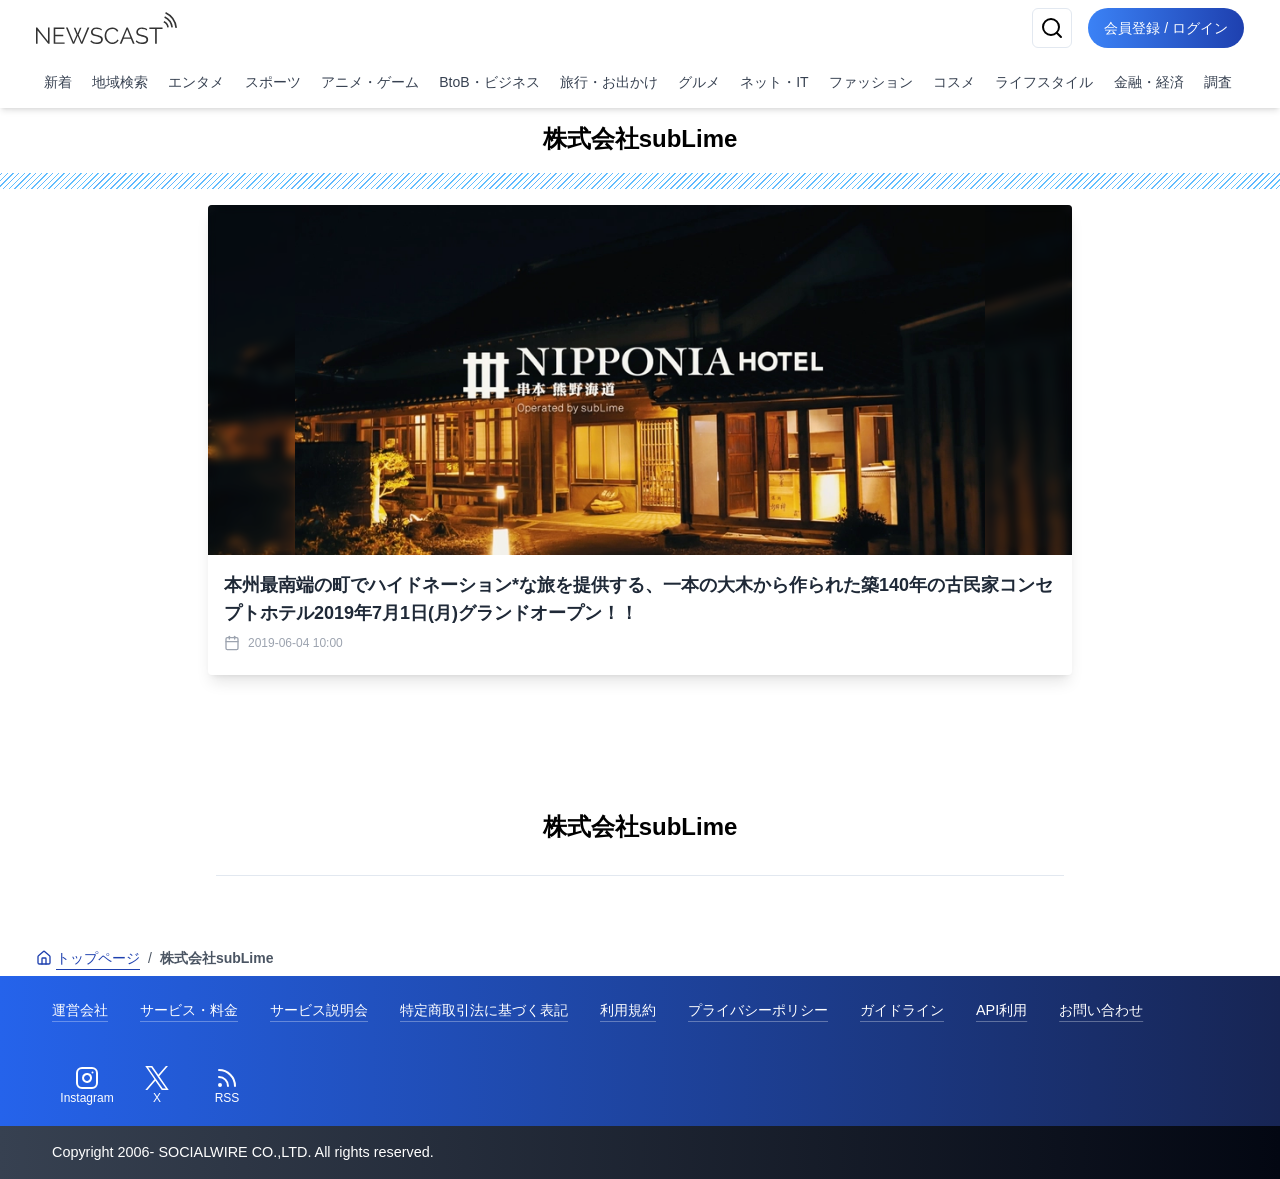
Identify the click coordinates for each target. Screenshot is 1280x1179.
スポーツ (273, 82)
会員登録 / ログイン (1166, 28)
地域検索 (120, 82)
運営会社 (80, 1010)
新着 (58, 82)
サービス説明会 (319, 1010)
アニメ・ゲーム (370, 82)
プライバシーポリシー (758, 1010)
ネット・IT (774, 82)
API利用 (1001, 1010)
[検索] (1052, 28)
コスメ (954, 82)
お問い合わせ (1101, 1010)
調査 (1218, 82)
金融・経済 (1149, 82)
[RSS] (227, 1086)
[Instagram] (87, 1086)
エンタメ (196, 82)
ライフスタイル (1044, 82)
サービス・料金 (189, 1010)
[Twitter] (157, 1086)
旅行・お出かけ (609, 82)
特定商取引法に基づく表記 (484, 1010)
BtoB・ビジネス (489, 82)
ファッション (871, 82)
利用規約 (628, 1010)
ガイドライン (902, 1010)
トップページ (88, 958)
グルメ (699, 82)
